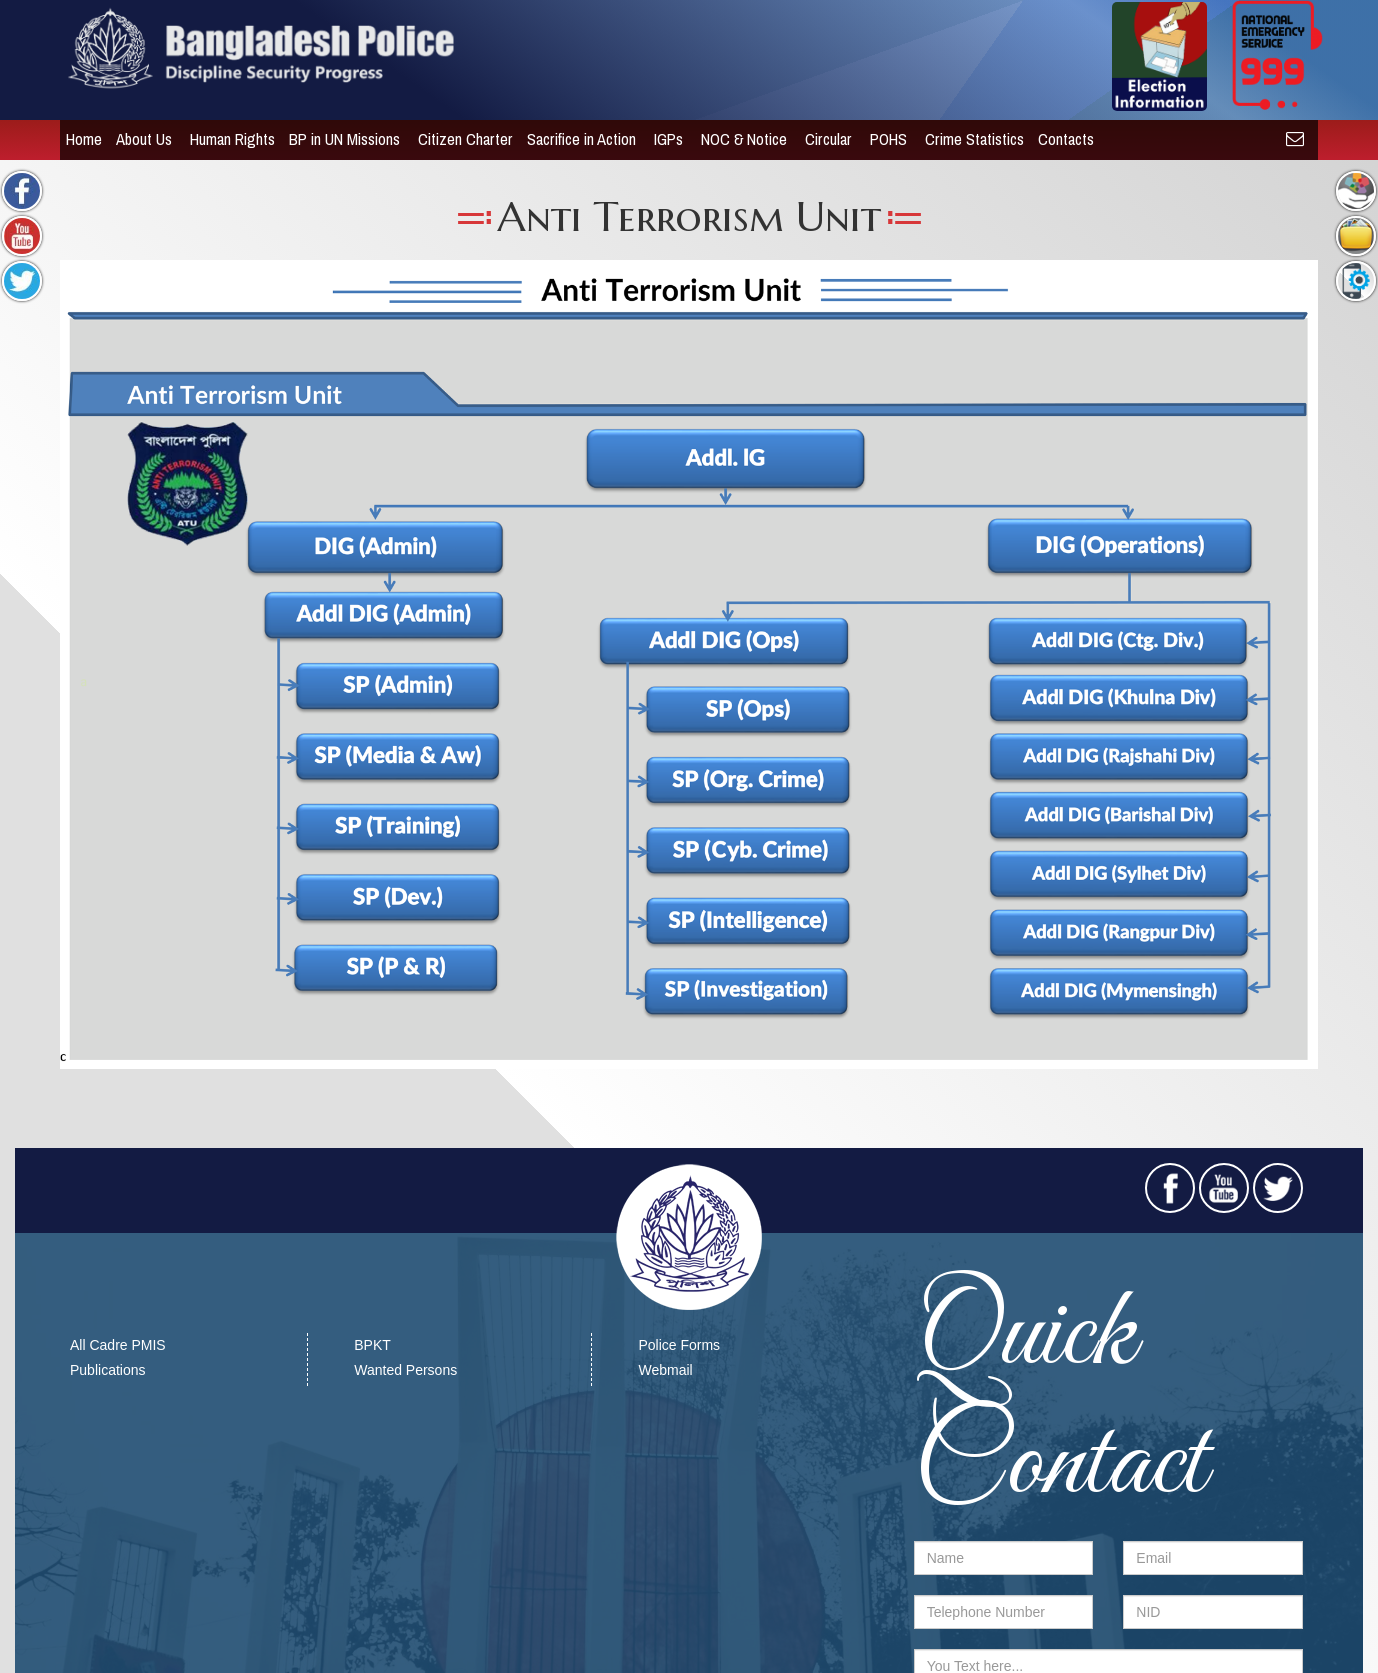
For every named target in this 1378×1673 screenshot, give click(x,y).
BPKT (372, 1345)
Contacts (1062, 139)
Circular (824, 139)
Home (78, 139)
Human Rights (226, 139)
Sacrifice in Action (577, 139)
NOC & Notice (740, 139)
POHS (884, 139)
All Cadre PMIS (118, 1345)
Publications (108, 1370)
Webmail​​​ (665, 1370)
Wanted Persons (405, 1370)
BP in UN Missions (340, 139)
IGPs (664, 139)
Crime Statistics (968, 139)
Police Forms (679, 1345)
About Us (140, 139)
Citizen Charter (459, 139)
